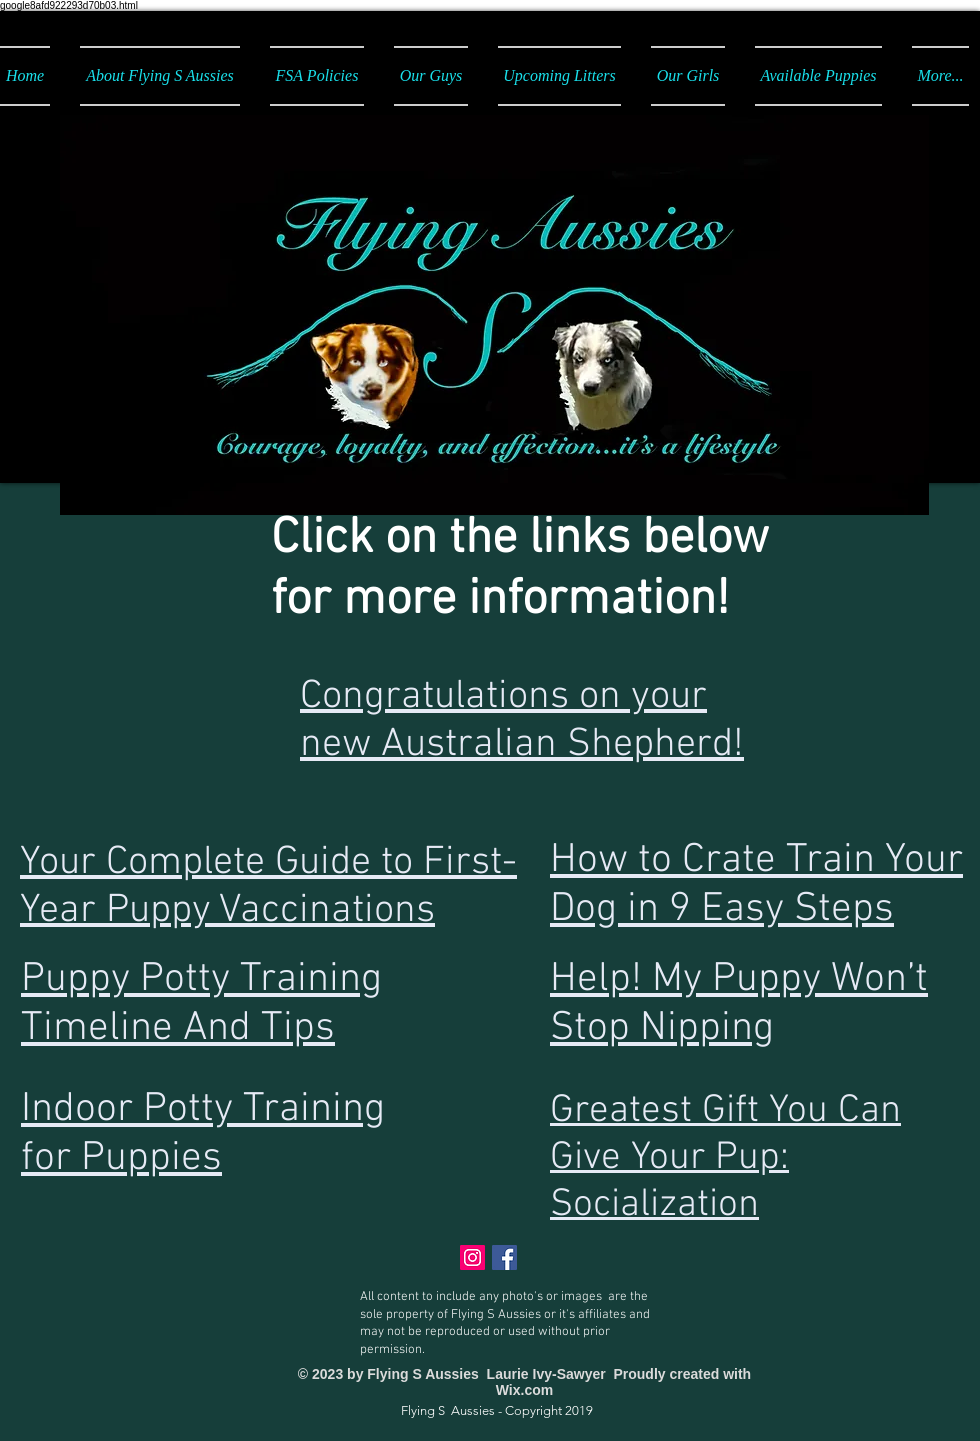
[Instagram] (472, 1257)
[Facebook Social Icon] (504, 1257)
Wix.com (524, 1390)
